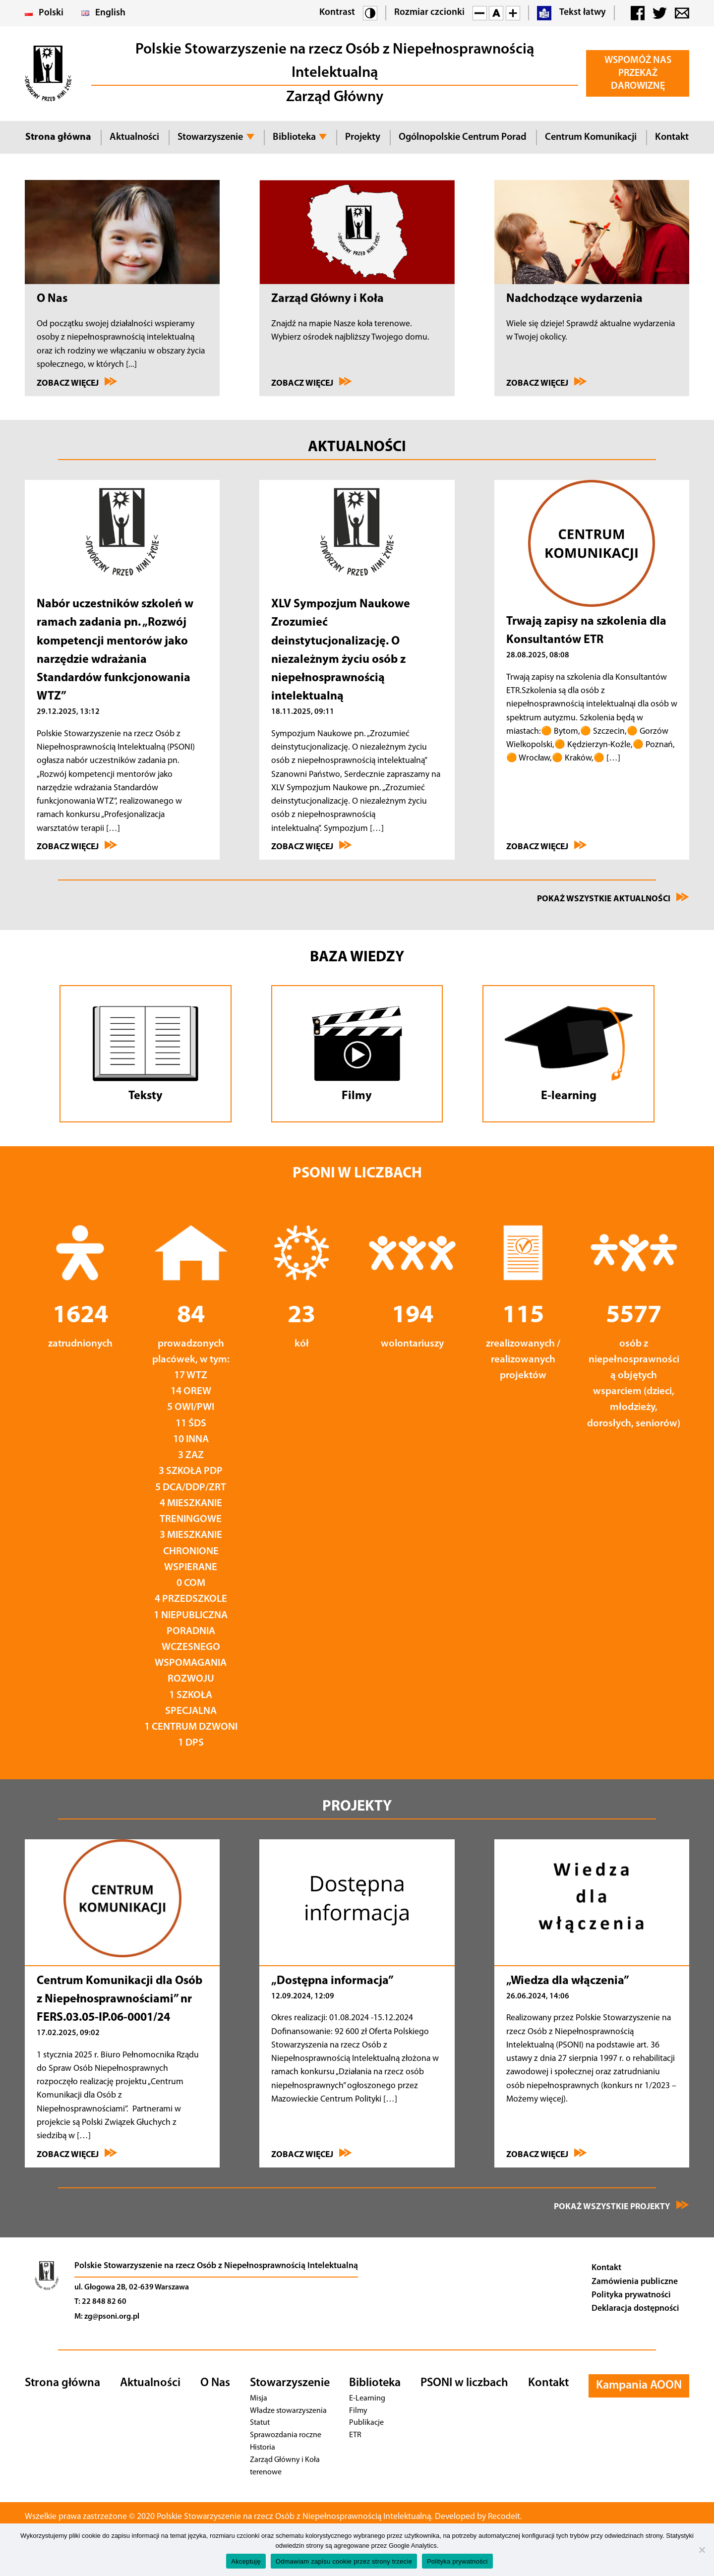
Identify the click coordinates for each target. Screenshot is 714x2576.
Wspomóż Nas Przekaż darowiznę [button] (637, 73)
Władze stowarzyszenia (287, 2410)
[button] (370, 13)
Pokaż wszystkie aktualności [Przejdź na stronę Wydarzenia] (613, 897)
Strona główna (58, 137)
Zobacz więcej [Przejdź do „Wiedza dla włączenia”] (546, 2153)
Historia (263, 2447)
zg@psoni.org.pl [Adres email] (111, 2317)
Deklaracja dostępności (635, 2308)
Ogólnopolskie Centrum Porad (463, 137)
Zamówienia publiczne (635, 2282)
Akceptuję (245, 2561)
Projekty (362, 137)
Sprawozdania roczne (284, 2435)
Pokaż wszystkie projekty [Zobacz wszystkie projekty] (621, 2205)
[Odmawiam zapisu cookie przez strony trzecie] (702, 2550)
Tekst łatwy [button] (571, 13)
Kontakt (672, 137)
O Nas (215, 2383)
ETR (356, 2435)
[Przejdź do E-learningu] (568, 1053)
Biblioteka (294, 137)
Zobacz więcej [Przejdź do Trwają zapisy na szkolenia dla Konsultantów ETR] (546, 845)
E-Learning (367, 2398)
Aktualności (134, 137)
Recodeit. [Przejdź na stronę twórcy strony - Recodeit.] (518, 2517)
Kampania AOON (639, 2386)
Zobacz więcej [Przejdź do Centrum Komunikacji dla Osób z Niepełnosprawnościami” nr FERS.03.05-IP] (77, 2153)
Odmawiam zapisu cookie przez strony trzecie (344, 2561)
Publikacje (366, 2422)
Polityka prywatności (631, 2295)
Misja (259, 2398)
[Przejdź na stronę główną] (47, 2293)
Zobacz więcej (77, 382)
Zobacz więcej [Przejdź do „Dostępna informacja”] (311, 2153)
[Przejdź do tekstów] (146, 1053)
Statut (259, 2422)
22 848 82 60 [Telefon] (104, 2302)
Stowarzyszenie (210, 137)
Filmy (358, 2410)
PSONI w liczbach (464, 2383)
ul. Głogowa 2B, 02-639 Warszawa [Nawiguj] (131, 2287)
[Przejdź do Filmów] (357, 1053)
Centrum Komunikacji (591, 137)
